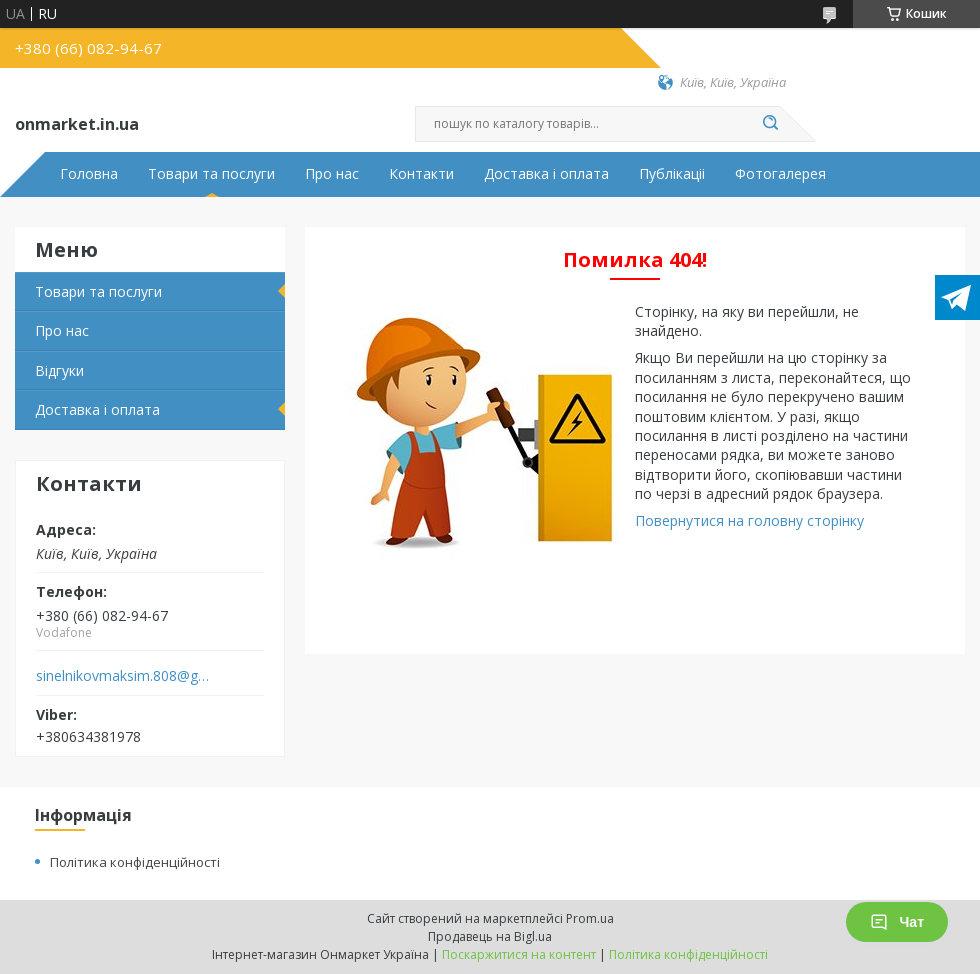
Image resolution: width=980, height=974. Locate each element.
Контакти (421, 174)
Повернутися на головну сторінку (749, 520)
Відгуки (59, 370)
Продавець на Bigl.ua (490, 936)
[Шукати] (770, 124)
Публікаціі (672, 174)
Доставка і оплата (546, 174)
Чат (897, 922)
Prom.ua (590, 918)
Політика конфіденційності (135, 862)
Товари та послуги (211, 174)
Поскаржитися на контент (519, 954)
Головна (89, 174)
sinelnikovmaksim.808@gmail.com (123, 676)
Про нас (332, 174)
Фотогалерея (780, 174)
